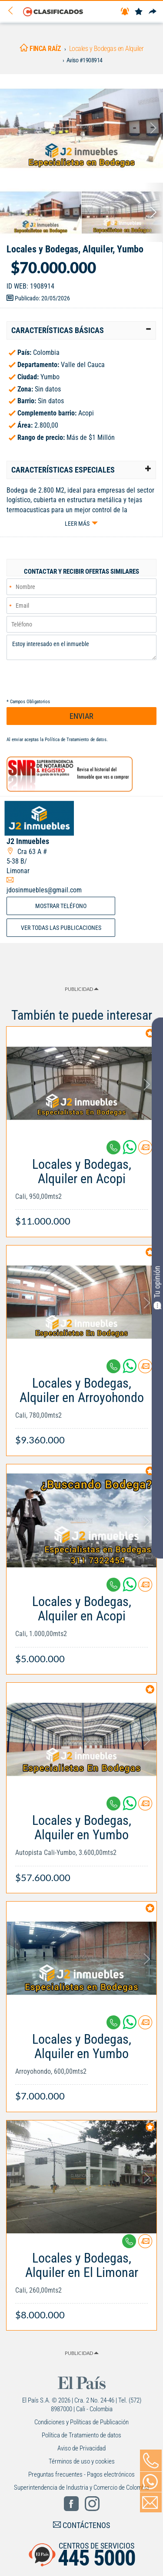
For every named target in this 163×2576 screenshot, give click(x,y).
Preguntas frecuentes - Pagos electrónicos (81, 2474)
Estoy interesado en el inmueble (81, 647)
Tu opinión (157, 1287)
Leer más (77, 523)
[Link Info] (81, 1188)
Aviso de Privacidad (81, 2448)
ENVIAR (81, 716)
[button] (81, 330)
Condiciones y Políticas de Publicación (81, 2422)
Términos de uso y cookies (82, 2461)
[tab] (81, 330)
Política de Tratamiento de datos (75, 739)
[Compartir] (152, 12)
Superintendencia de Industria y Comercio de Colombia (81, 2487)
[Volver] (13, 11)
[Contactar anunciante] (145, 1150)
